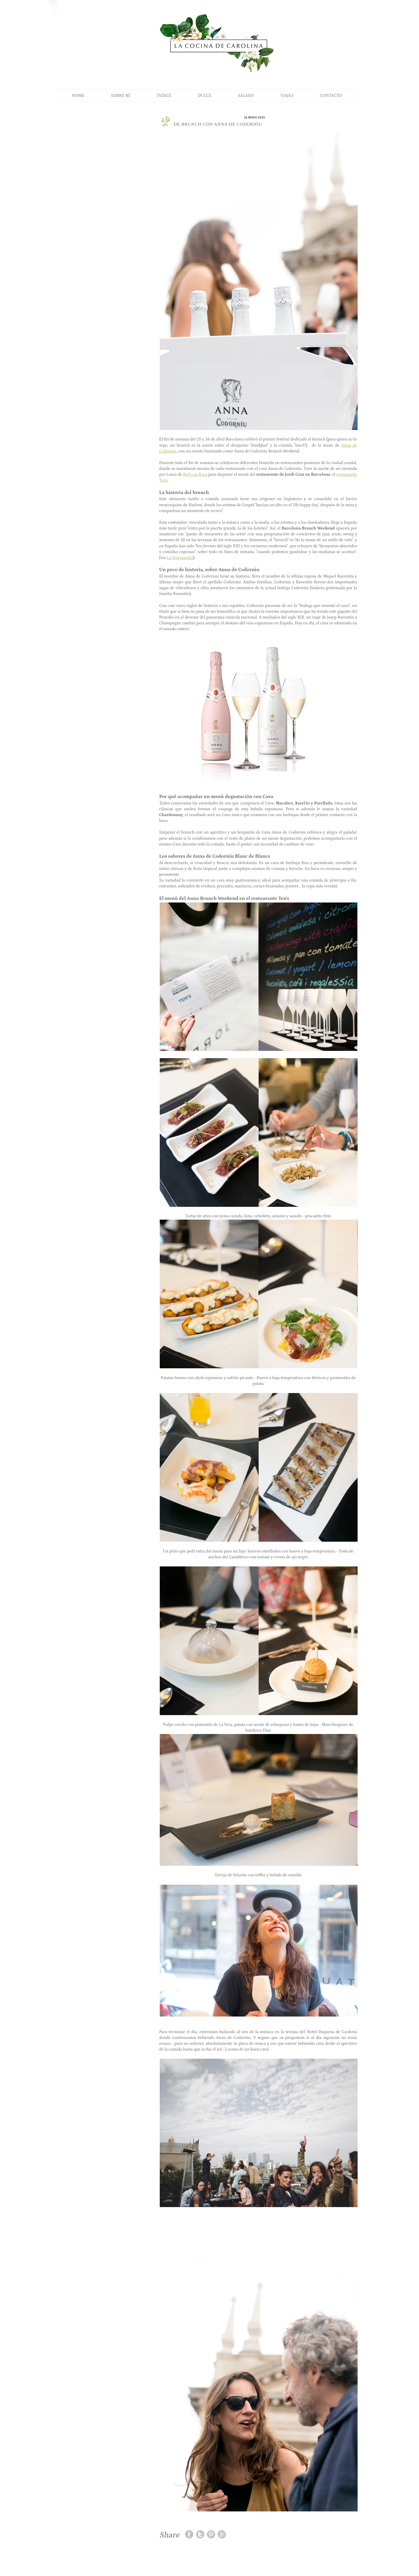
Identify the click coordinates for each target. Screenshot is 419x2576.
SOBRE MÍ (120, 95)
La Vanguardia (180, 557)
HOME (78, 95)
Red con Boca (195, 474)
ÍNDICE (164, 95)
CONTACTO (331, 95)
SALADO (246, 95)
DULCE (205, 95)
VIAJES (287, 95)
